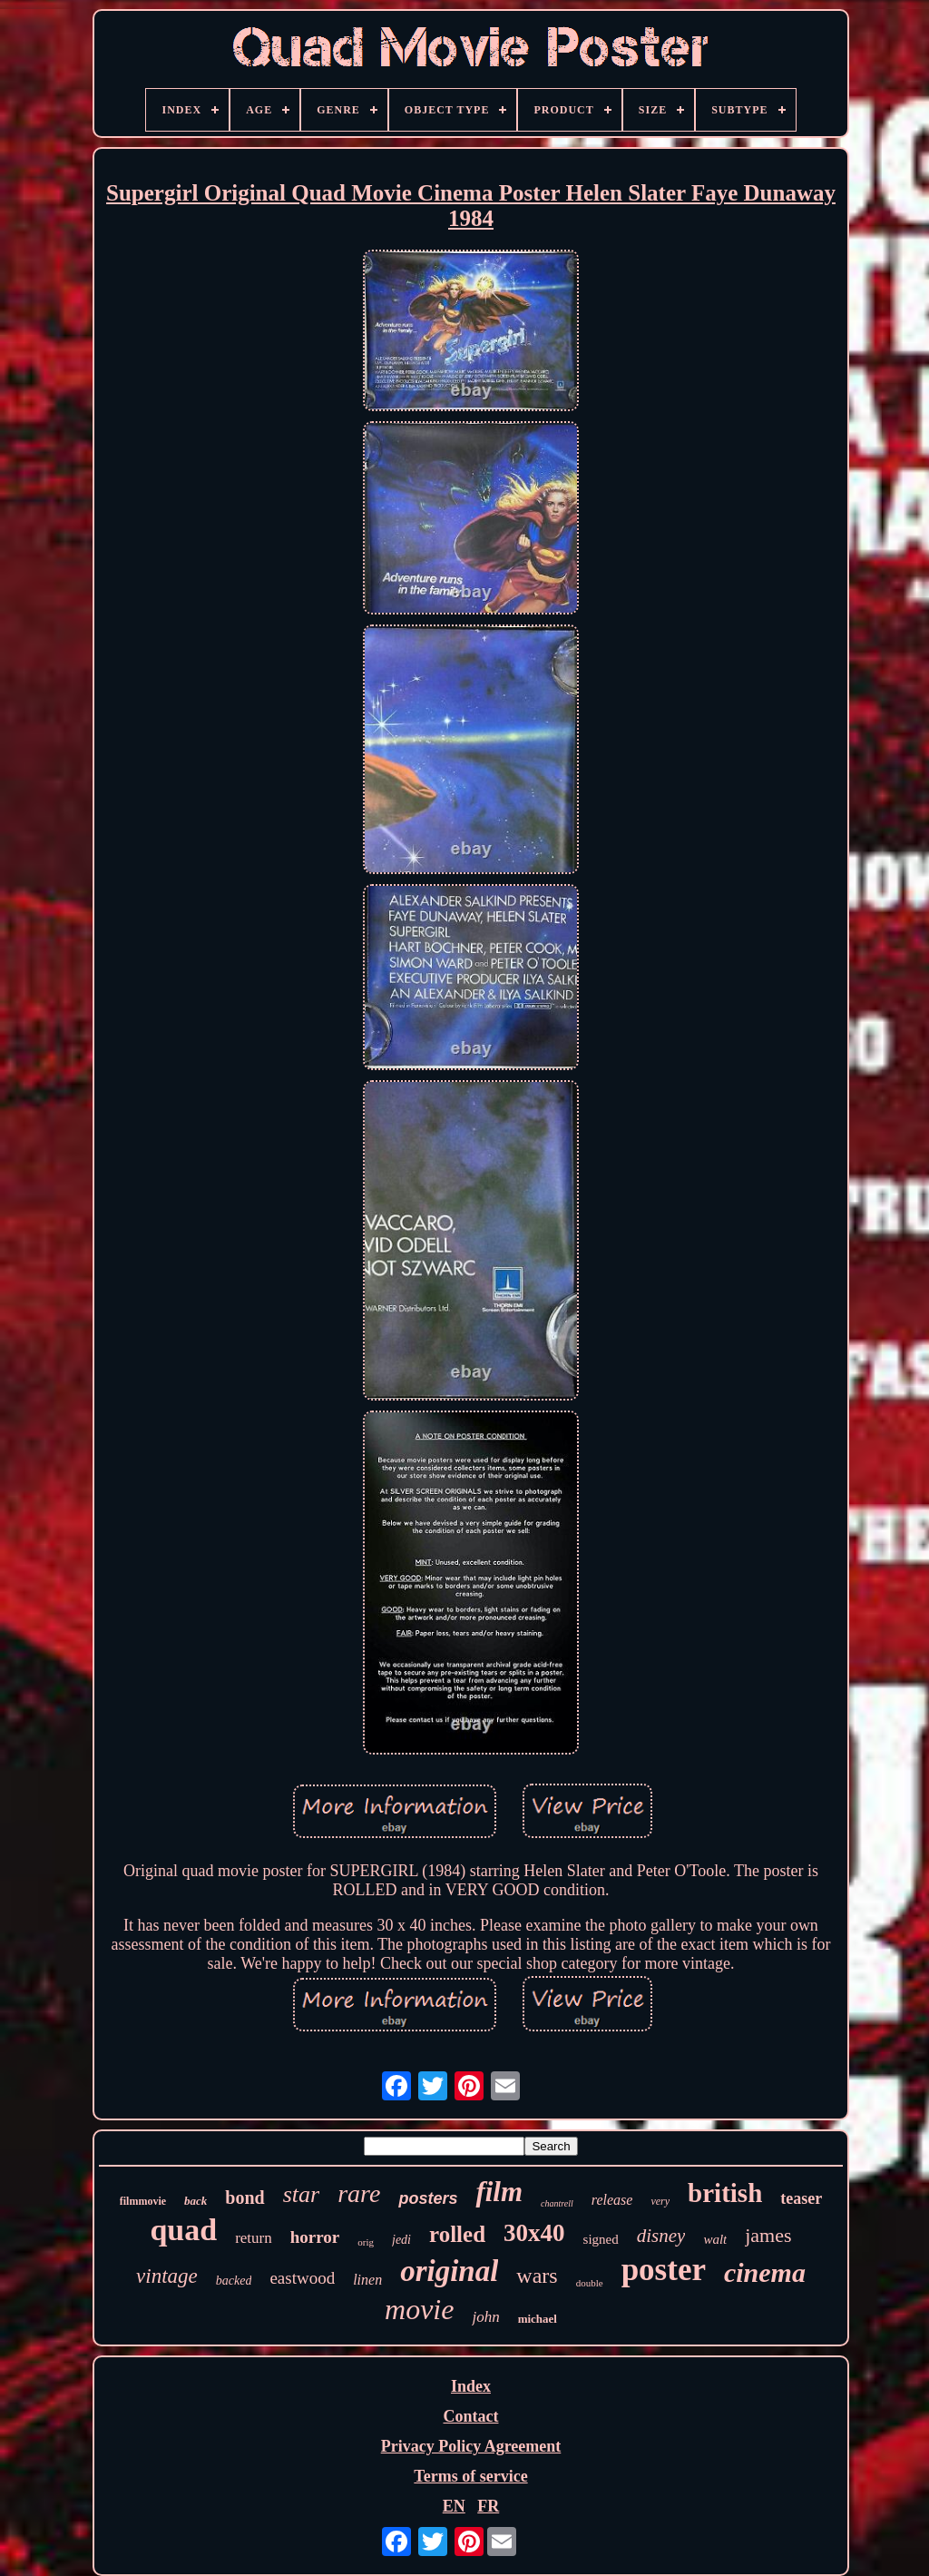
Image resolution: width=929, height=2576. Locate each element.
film (499, 2191)
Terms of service (470, 2476)
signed (601, 2239)
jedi (401, 2240)
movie (419, 2309)
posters (427, 2198)
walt (715, 2239)
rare (358, 2193)
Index (471, 2386)
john (485, 2316)
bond (244, 2197)
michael (537, 2318)
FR (488, 2506)
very (660, 2201)
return (253, 2238)
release (612, 2199)
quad (183, 2230)
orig (365, 2242)
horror (315, 2237)
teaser (801, 2198)
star (301, 2194)
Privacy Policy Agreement (471, 2446)
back (195, 2200)
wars (536, 2275)
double (589, 2282)
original (449, 2271)
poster (663, 2269)
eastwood (302, 2277)
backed (234, 2280)
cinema (765, 2272)
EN (454, 2506)
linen (367, 2279)
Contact (470, 2416)
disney (661, 2236)
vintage (167, 2276)
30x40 (534, 2233)
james (768, 2235)
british (725, 2192)
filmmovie (143, 2201)
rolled (457, 2234)
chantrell (557, 2203)
